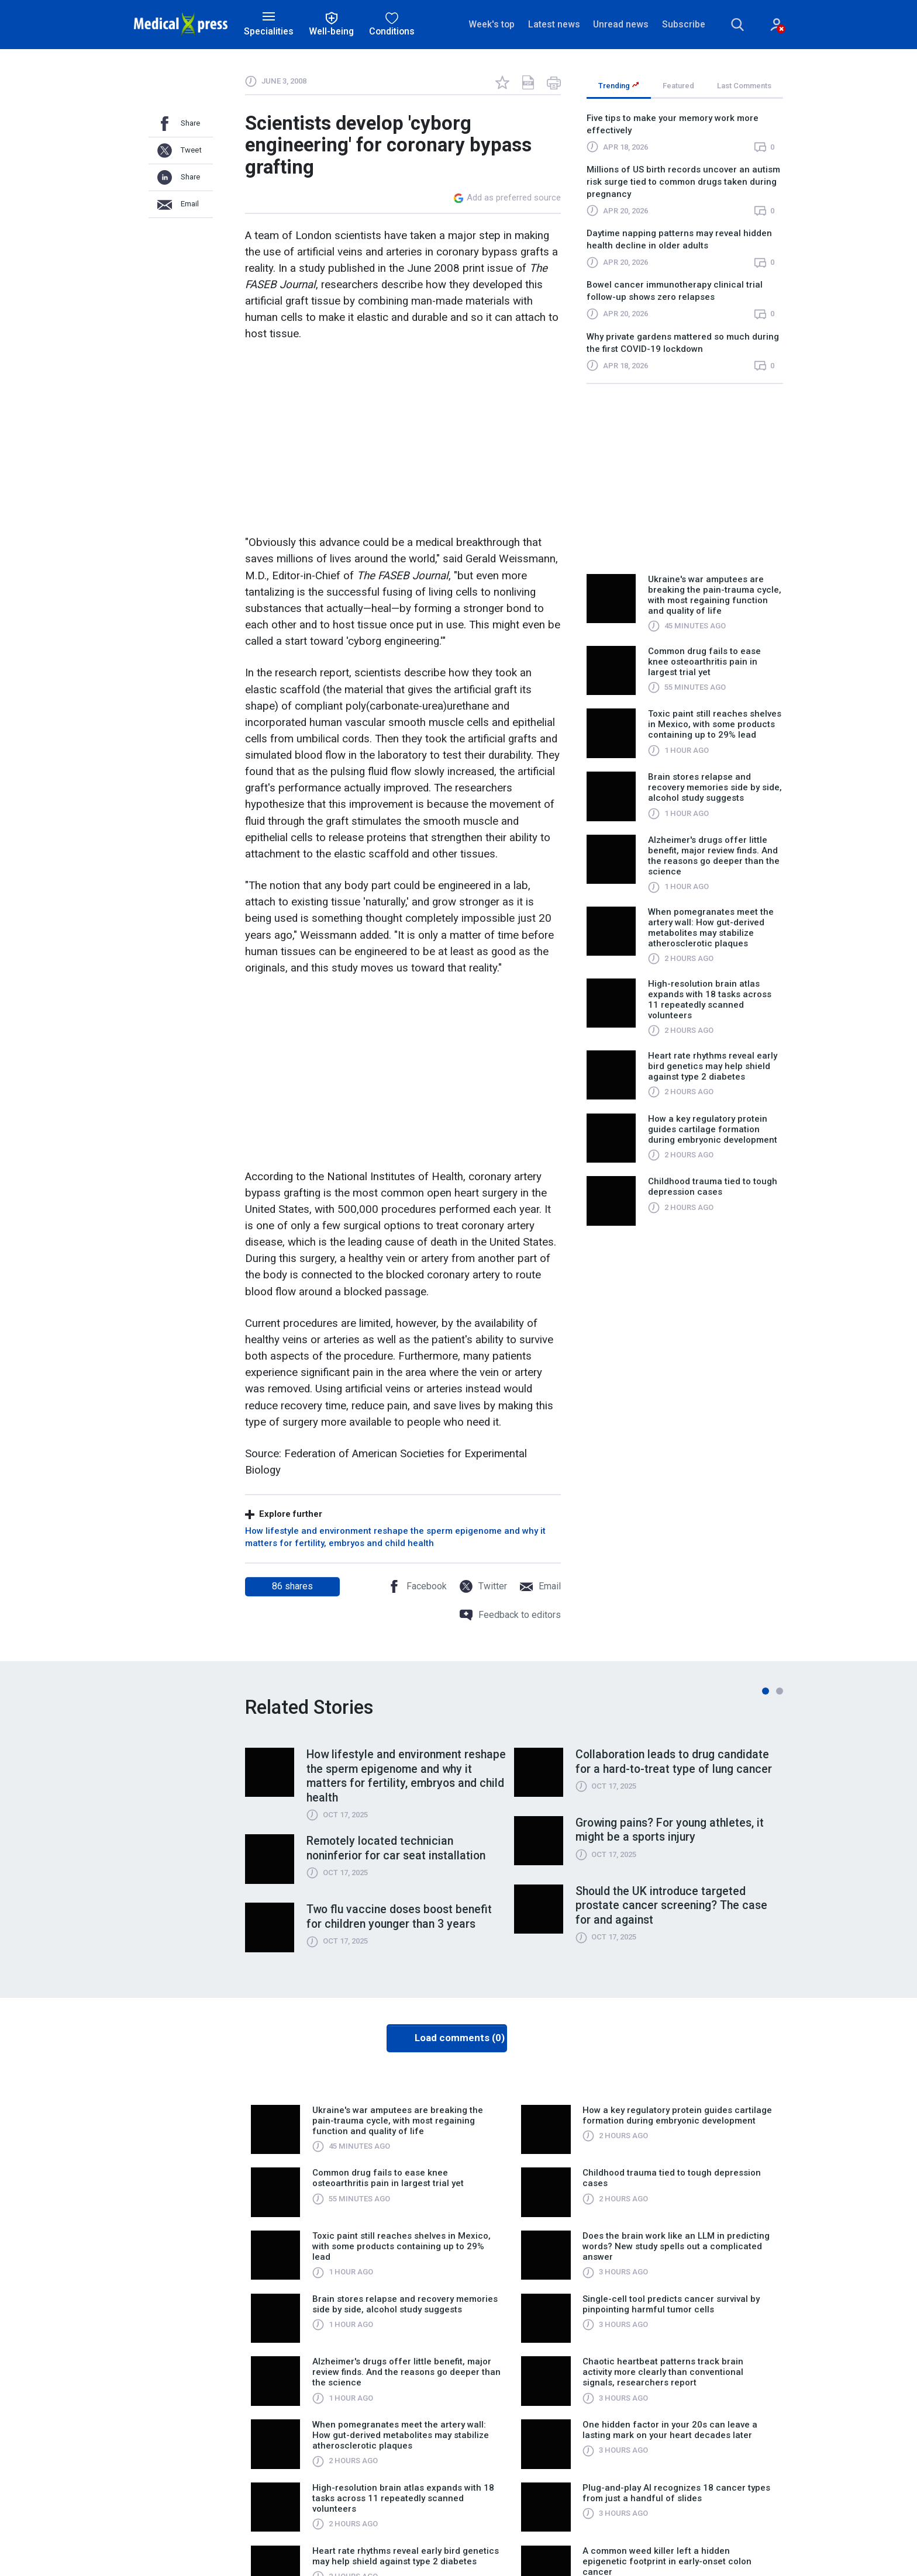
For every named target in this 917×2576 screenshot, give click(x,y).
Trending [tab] (618, 86)
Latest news (554, 24)
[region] (685, 247)
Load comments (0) (460, 2039)
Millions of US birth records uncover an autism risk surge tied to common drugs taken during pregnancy (683, 181)
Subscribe (683, 24)
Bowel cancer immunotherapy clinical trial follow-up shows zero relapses (675, 291)
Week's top (491, 24)
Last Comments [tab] (744, 86)
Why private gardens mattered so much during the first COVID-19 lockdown (683, 342)
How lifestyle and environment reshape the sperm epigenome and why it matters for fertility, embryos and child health (395, 1537)
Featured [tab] (678, 86)
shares (292, 1586)
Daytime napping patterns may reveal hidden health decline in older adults (679, 240)
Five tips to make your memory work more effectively (673, 124)
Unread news (621, 24)
